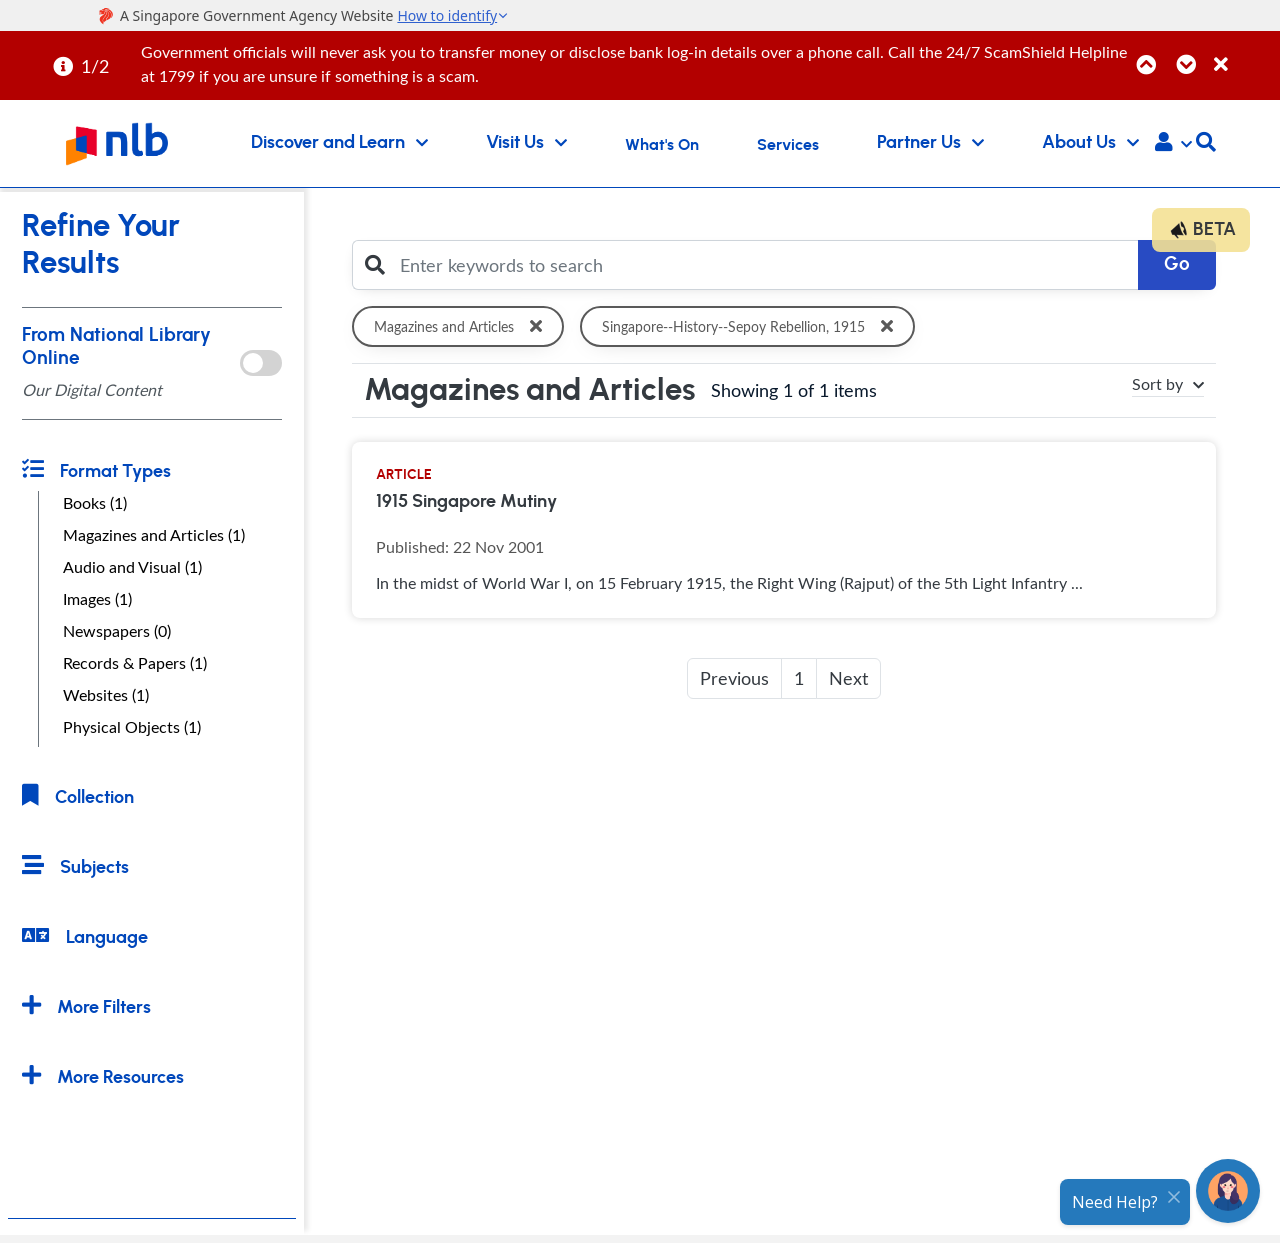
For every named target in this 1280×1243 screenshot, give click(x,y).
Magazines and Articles (462, 326)
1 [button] (799, 678)
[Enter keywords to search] (763, 265)
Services (788, 145)
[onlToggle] (260, 363)
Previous (734, 678)
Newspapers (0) (117, 631)
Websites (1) (106, 695)
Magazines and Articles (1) (154, 535)
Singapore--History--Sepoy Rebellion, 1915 (755, 326)
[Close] (1243, 53)
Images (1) (97, 599)
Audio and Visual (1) (132, 567)
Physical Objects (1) (132, 727)
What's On (662, 145)
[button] (1173, 144)
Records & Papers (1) (135, 663)
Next (848, 678)
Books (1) (95, 503)
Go (1177, 264)
